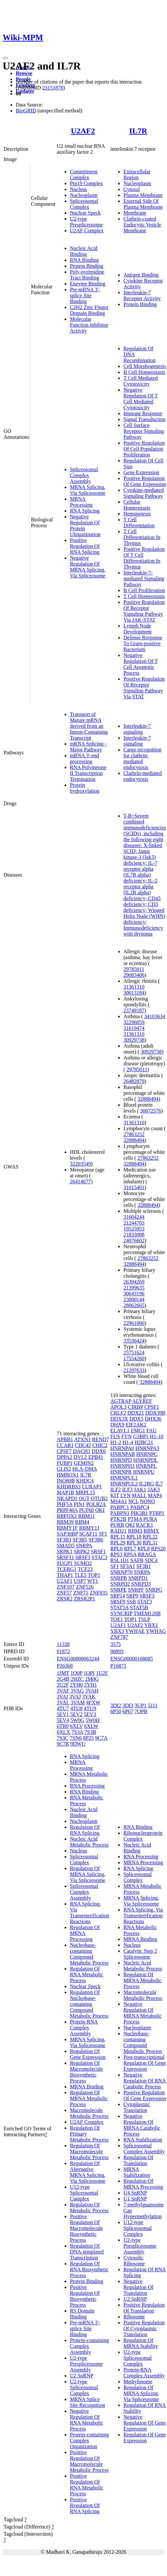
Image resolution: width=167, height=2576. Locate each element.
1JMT (63, 1673)
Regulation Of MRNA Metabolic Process (89, 2098)
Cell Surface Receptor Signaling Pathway (143, 431)
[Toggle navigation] (5, 58)
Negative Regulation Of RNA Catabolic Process (144, 2080)
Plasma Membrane (143, 195)
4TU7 (63, 1708)
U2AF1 (65, 1581)
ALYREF (142, 1401)
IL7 (159, 1483)
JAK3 (154, 1489)
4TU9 (90, 1708)
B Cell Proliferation (144, 590)
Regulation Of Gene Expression (88, 2054)
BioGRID (26, 110)
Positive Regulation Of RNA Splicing (85, 546)
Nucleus (78, 189)
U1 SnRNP (135, 2198)
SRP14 (117, 1595)
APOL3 (118, 1407)
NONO (147, 1501)
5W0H (93, 1720)
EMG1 (138, 1430)
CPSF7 (64, 1451)
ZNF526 (85, 1587)
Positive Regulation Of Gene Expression (144, 481)
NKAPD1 (67, 1498)
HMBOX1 (68, 1475)
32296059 (133, 1022)
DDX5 (137, 1419)
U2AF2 (83, 130)
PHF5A (65, 1504)
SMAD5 (65, 1545)
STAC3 (99, 1557)
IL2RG (146, 1483)
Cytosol (131, 189)
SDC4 (151, 1560)
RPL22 (150, 1537)
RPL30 (134, 1542)
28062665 (133, 1305)
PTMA (135, 1519)
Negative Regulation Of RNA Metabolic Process (86, 2419)
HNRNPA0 (122, 1448)
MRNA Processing (81, 502)
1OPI (89, 1673)
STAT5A (119, 1607)
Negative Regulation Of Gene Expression (144, 2422)
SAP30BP (67, 1534)
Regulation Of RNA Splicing (85, 1830)
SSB (131, 1601)
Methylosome (137, 2381)
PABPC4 (140, 1507)
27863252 (133, 1134)
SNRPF (136, 1590)
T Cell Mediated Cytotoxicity (140, 381)
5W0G (77, 1720)
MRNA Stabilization (136, 2172)
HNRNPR (121, 1472)
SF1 (103, 1534)
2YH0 (76, 1685)
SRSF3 (82, 1557)
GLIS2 (64, 1469)
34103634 (154, 1016)
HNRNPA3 (147, 1448)
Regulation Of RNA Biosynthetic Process (89, 2269)
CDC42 (83, 1445)
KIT (114, 1495)
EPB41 (95, 1457)
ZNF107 (65, 1587)
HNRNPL (146, 1466)
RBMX (151, 1531)
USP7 (80, 1581)
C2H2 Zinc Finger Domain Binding (89, 310)
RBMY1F (67, 1528)
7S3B (90, 1732)
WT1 (92, 1581)
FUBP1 (65, 1463)
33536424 (133, 1341)
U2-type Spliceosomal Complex (84, 2387)
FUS (115, 1436)
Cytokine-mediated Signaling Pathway (143, 493)
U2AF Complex (87, 230)
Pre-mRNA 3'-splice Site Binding (85, 295)
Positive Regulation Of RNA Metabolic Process (86, 2484)
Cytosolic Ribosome (134, 2260)
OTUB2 (99, 1498)
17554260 (133, 1358)
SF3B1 (143, 1566)
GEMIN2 (84, 1463)
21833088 (133, 1234)
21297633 (133, 1370)
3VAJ (75, 1696)
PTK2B (118, 1519)
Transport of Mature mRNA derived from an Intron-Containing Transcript (89, 726)
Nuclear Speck (85, 213)
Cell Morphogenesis (144, 366)
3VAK (89, 1696)
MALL (139, 1495)
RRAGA (147, 1554)
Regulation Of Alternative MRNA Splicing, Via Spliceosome (87, 2172)
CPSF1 (151, 1407)
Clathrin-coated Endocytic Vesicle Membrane (142, 224)
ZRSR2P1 (84, 1598)
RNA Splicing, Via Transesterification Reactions (89, 1912)
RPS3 (116, 1554)
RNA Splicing (84, 510)
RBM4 (82, 1522)
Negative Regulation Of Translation (138, 2287)
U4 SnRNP (135, 2193)
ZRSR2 (65, 1598)
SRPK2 (82, 1551)
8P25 (88, 1738)
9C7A (101, 1738)
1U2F (102, 1673)
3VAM (78, 1702)
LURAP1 (92, 1486)
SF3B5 (80, 1539)
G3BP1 (141, 1436)
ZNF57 (64, 1593)
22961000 (133, 1323)
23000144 (133, 1299)
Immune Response (142, 413)
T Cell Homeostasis (144, 596)
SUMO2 (83, 1563)
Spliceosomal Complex (84, 204)
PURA (150, 1519)
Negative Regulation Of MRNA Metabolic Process (142, 2012)
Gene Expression (141, 472)
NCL (133, 1501)
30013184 (133, 993)
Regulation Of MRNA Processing (85, 1933)
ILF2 (115, 1489)
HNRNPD (121, 1460)
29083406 (133, 975)
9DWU (77, 1744)
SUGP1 (65, 1563)
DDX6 (99, 1451)
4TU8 (76, 1708)
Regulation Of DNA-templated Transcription (87, 2251)
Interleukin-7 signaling (137, 729)
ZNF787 (119, 1637)
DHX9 (117, 1424)
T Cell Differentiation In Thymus (141, 537)
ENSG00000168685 (131, 1658)
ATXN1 (82, 1439)
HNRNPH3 (122, 1466)
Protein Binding (86, 266)
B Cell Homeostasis (144, 372)
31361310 (133, 987)
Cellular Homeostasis (136, 505)
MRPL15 (85, 1492)
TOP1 (94, 1575)
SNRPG (153, 1590)
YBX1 (151, 1625)
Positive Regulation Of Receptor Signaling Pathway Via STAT (144, 687)
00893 (116, 1651)
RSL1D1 (119, 1560)
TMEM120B (147, 1613)
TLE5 (80, 1575)
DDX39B (155, 1413)
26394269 (133, 1282)
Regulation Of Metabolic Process (89, 2207)
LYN (125, 1495)
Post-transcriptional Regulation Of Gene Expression (144, 2063)
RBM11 (86, 1516)
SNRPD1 (138, 1578)
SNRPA (84, 1545)
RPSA (130, 1554)
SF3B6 (96, 1539)
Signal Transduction (144, 419)
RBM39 (65, 1522)
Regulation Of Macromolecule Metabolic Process (89, 2151)
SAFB (136, 1560)
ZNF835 (98, 1593)
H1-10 (156, 1436)
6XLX (63, 1732)
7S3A (77, 1732)
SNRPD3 (141, 1584)
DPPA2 (64, 1457)
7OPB (141, 1711)
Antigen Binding (140, 275)
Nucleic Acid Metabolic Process (89, 1842)
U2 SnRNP (82, 2375)
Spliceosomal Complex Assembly (84, 475)
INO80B (66, 1480)
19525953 (133, 1228)
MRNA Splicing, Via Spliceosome (87, 490)
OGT (84, 1498)
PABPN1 (119, 1513)
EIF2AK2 (136, 1424)
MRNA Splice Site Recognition (87, 2402)
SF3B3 (64, 1539)
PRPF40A (67, 1510)
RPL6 (116, 1548)
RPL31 (150, 1542)
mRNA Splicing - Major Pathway (88, 746)
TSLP (144, 1619)
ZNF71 (80, 1593)
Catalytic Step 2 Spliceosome (140, 1954)
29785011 (133, 969)
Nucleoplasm (83, 195)
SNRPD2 (120, 1584)
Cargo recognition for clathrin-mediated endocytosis (142, 758)
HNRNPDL (145, 1460)
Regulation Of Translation (138, 2160)
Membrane (134, 213)
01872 (63, 1651)
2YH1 (90, 1685)
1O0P (76, 1673)
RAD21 (118, 1531)
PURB (117, 1525)
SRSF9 (117, 1601)
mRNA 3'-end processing (84, 758)
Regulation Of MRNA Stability (140, 2343)
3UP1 (140, 1705)
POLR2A (96, 1504)
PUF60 (86, 1510)
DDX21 (135, 1413)
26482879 (133, 1081)
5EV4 (63, 1720)
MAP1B (65, 1492)
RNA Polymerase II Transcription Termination (88, 773)
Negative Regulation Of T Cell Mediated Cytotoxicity (140, 398)
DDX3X (119, 1419)
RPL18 (134, 1537)
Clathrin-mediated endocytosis (142, 776)
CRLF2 (118, 1413)
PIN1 (79, 1504)
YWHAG (156, 1631)
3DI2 (115, 1705)
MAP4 (155, 1495)
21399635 (133, 1287)
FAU (151, 1430)
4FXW (93, 1702)
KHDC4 (85, 1480)
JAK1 (140, 1489)
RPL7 (130, 1548)
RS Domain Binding (82, 2313)
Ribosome (134, 2316)
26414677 (80, 1181)
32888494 (147, 1099)
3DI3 (127, 1705)
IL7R (138, 130)
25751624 (133, 1352)
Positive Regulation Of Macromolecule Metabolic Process (89, 2461)
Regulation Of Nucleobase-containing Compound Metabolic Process (89, 2004)
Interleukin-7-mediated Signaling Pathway (143, 578)
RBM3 (135, 1531)
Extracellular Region (137, 174)
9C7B (63, 1744)
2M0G (92, 1679)
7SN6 (75, 1738)
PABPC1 (119, 1507)
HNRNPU (144, 1472)
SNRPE (118, 1590)
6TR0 (63, 1726)
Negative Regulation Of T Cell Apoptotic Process (140, 664)
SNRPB (118, 1578)
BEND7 (100, 1439)
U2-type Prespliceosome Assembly (86, 2364)
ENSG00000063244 (78, 1658)
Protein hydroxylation (84, 788)
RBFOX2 (67, 1516)
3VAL (63, 1702)
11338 (63, 1644)
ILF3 (127, 1489)
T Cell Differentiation (139, 522)
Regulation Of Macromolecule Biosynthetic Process (86, 2071)
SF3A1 (127, 1566)
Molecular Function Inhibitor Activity (89, 325)
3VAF (63, 1691)
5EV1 (63, 1714)
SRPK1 (65, 1551)
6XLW (91, 1726)
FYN (126, 1436)
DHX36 (153, 1419)
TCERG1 (66, 1569)
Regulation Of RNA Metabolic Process (86, 1974)
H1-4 (127, 1442)
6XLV (76, 1726)
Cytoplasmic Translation (136, 2107)
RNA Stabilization (142, 2139)
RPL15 (117, 1537)
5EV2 (76, 1714)
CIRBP (135, 1407)
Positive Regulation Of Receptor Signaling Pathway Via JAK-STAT (144, 611)
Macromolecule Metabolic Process (89, 2113)
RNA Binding (84, 260)
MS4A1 (118, 1501)
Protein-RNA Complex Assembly (84, 2027)
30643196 (133, 1293)
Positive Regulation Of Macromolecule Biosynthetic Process (86, 2228)
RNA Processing (87, 1786)
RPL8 (143, 1548)
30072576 (150, 1111)
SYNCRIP (121, 1613)
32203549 (80, 1164)
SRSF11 (65, 1557)
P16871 (118, 1666)
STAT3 (144, 1601)
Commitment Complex (83, 174)
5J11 (153, 1705)
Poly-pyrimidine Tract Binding (87, 275)
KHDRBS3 (69, 1486)
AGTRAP (120, 1401)
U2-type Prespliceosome (86, 221)
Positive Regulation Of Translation (144, 2308)
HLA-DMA (84, 1469)
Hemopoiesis (137, 513)
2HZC (77, 1679)
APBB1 (65, 1439)
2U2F (63, 1685)
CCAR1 (65, 1445)
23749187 (133, 1010)
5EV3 (90, 1714)
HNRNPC (146, 1454)
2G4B (63, 1679)
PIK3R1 (139, 1513)
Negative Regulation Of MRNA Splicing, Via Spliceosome (87, 566)
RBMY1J (89, 1528)
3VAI (62, 1696)
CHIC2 (99, 1445)
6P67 (127, 1711)
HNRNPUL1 (124, 1478)
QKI (99, 1510)
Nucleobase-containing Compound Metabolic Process (89, 1954)
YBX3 (117, 1631)
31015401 (133, 1187)
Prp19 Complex (86, 183)
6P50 (115, 1711)
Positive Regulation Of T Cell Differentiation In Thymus (144, 558)
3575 (115, 1644)
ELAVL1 (119, 1430)
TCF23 (85, 1569)
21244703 (133, 1223)
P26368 (65, 1666)
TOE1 (116, 1619)
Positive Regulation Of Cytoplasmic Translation (144, 2328)
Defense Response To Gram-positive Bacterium (142, 643)
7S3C (63, 1738)
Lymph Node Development (137, 628)
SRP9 (132, 1595)
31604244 (133, 1217)
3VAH (91, 1691)
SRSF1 (98, 1551)
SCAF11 (88, 1534)
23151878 (52, 87)
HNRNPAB (122, 1454)
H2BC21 (144, 1442)
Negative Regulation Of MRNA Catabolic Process (141, 2125)
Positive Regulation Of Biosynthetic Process (85, 2296)
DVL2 (80, 1457)
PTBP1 (156, 1513)
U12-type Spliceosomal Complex (84, 2192)
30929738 (133, 1040)
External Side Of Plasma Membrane (143, 204)
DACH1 (81, 1451)
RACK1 (144, 1525)
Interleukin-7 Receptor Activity (141, 295)
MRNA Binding (87, 2086)
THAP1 (65, 1575)
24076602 (133, 1240)
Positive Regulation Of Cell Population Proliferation (144, 448)
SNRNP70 (121, 1572)
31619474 (133, 1028)
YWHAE (135, 1631)
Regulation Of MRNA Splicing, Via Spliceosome (87, 1874)
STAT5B (139, 1607)
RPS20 (158, 1548)
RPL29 (117, 1542)
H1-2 (115, 1442)
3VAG (77, 1691)
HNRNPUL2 (124, 1483)
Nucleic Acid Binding (83, 251)
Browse (24, 73)
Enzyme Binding (87, 283)
